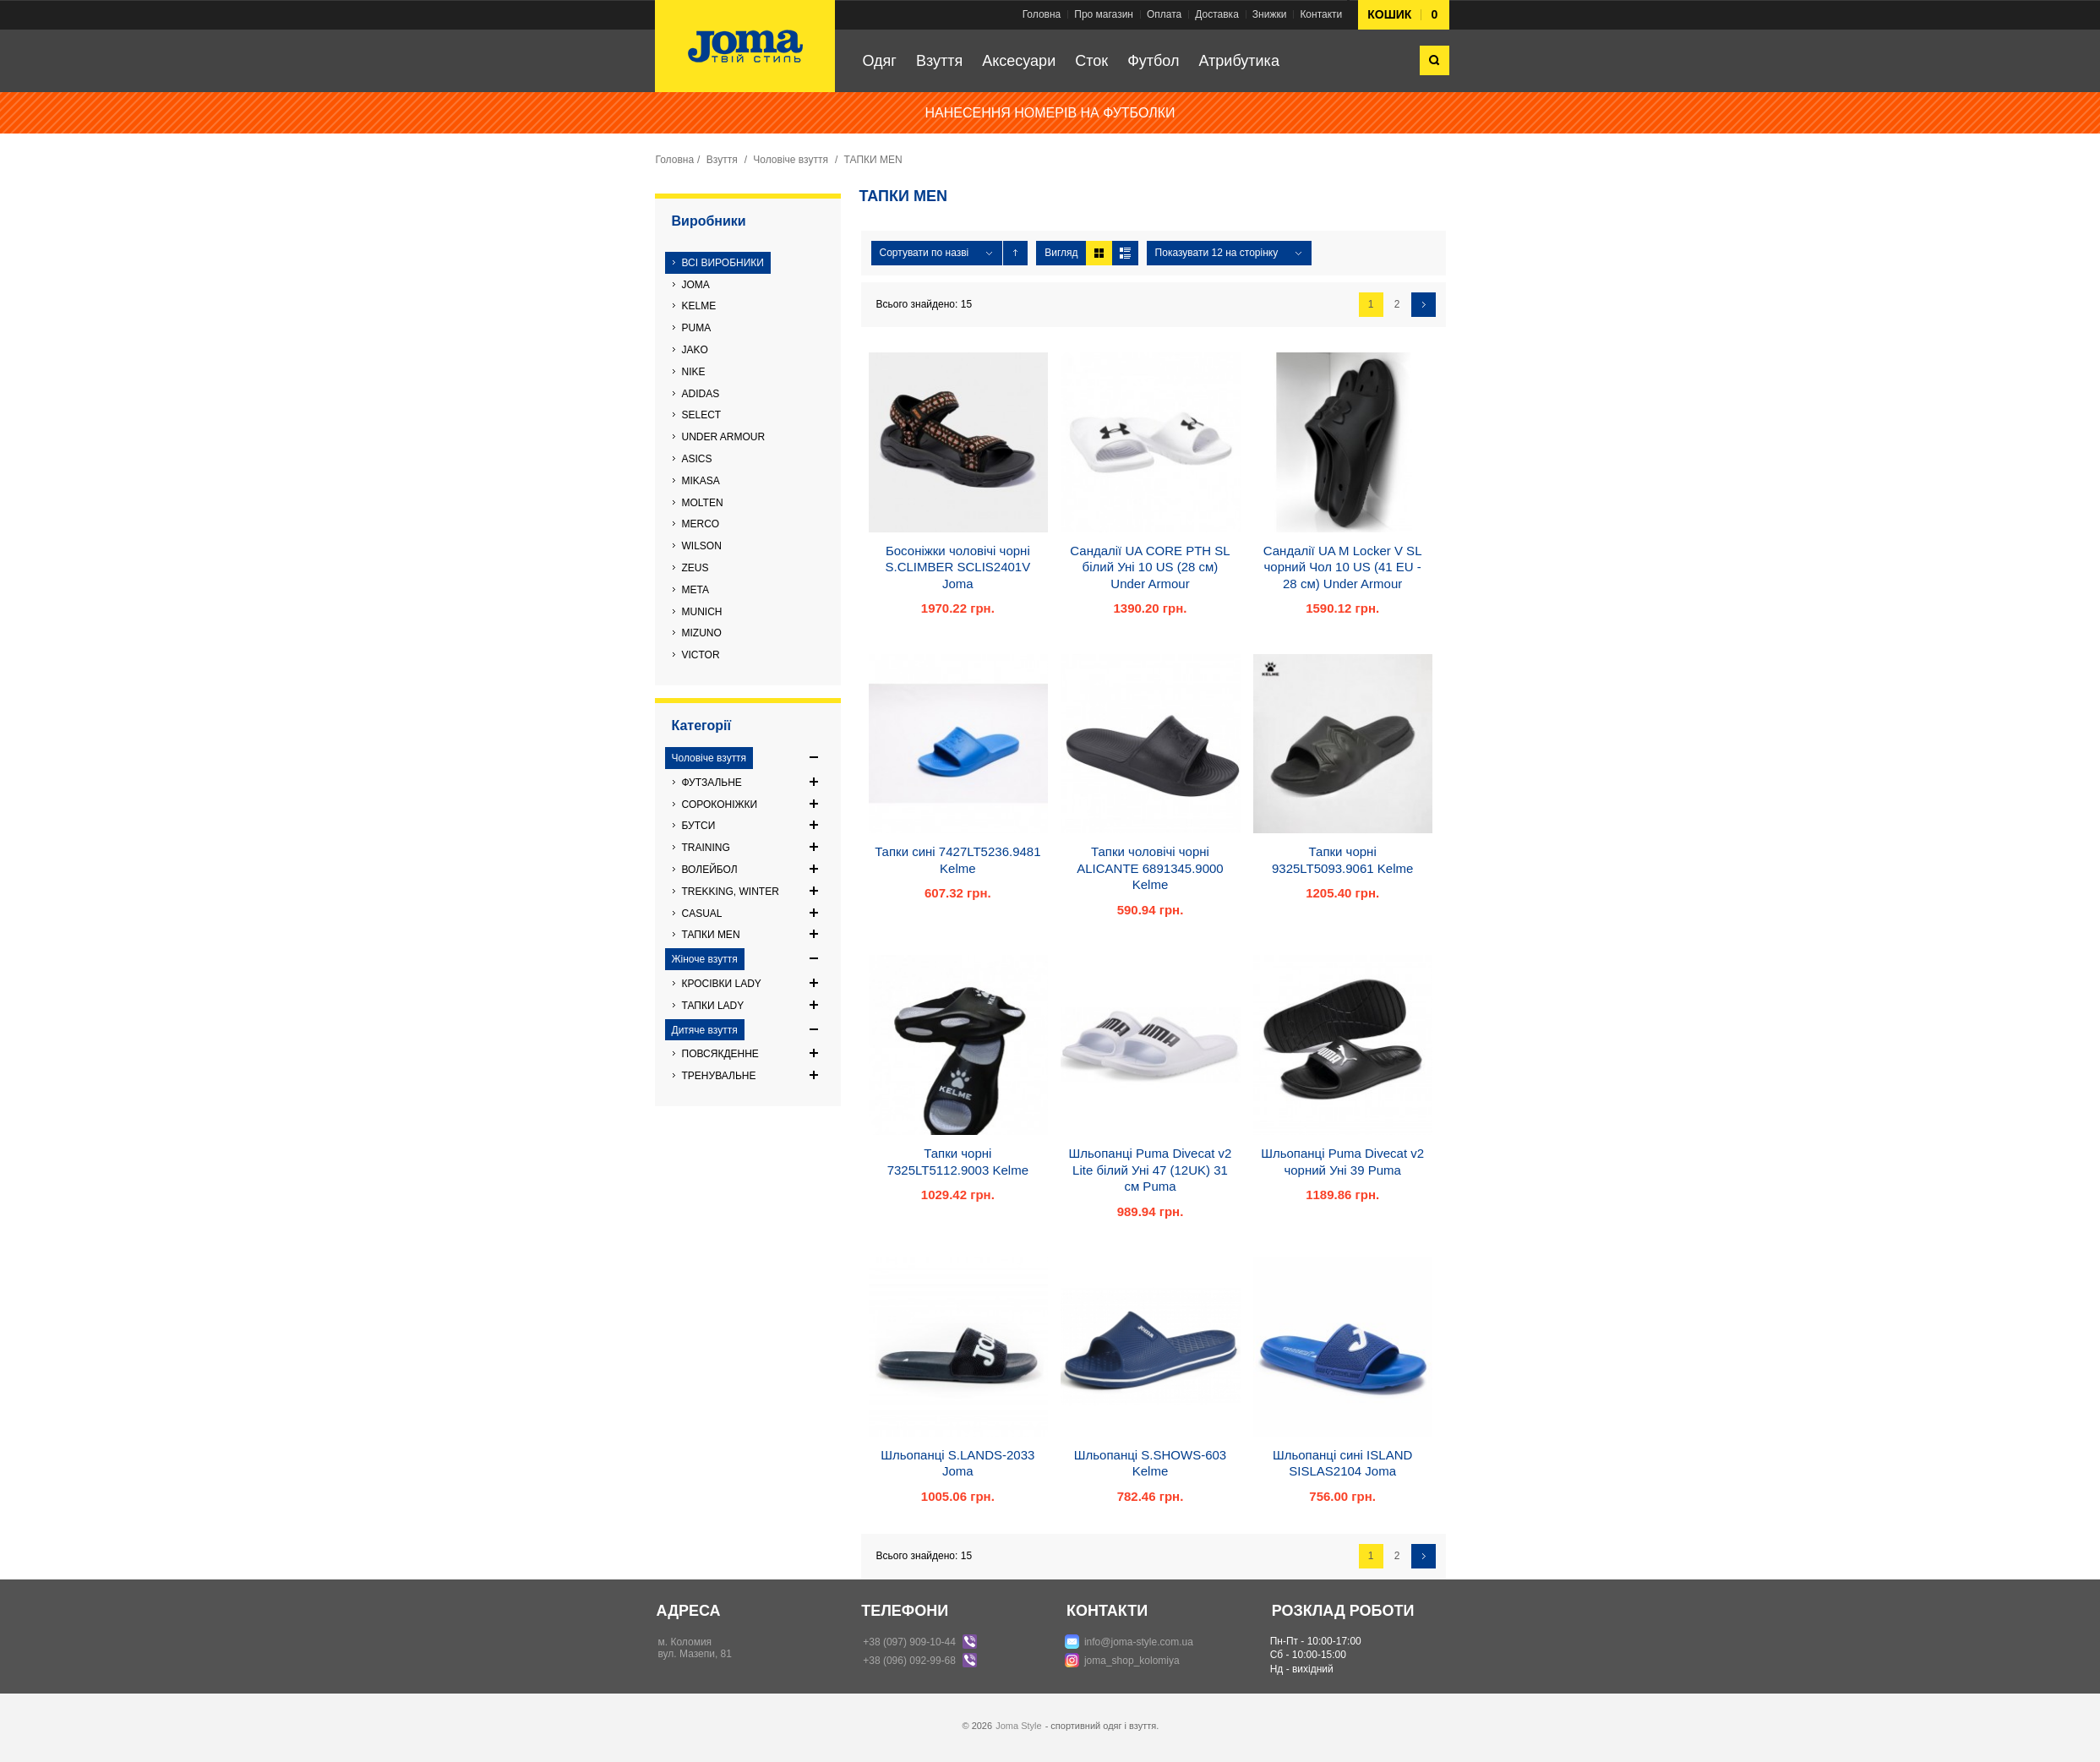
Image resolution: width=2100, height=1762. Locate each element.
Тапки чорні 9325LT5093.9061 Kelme (1342, 860)
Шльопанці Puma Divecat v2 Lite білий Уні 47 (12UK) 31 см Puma (1150, 1169)
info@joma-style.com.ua (1138, 1642)
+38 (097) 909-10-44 (909, 1642)
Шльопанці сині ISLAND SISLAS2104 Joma (1342, 1463)
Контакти (1321, 14)
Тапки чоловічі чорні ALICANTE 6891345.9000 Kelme (1150, 868)
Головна (1042, 14)
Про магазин (1103, 14)
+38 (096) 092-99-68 (909, 1661)
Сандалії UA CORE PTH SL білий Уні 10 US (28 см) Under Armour (1150, 567)
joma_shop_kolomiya (1132, 1661)
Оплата (1164, 14)
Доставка (1217, 14)
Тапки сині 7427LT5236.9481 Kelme (957, 860)
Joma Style (1018, 1726)
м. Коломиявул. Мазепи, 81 (695, 1648)
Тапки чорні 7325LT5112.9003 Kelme (957, 1161)
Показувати (1183, 253)
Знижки (1269, 14)
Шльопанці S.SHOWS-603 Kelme (1150, 1463)
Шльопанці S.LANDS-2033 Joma (957, 1463)
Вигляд (1061, 253)
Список (1125, 253)
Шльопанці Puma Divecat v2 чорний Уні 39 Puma (1342, 1161)
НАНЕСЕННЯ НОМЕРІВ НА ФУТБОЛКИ (1050, 113)
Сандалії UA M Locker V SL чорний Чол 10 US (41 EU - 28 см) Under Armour (1342, 567)
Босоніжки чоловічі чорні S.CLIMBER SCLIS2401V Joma (957, 567)
